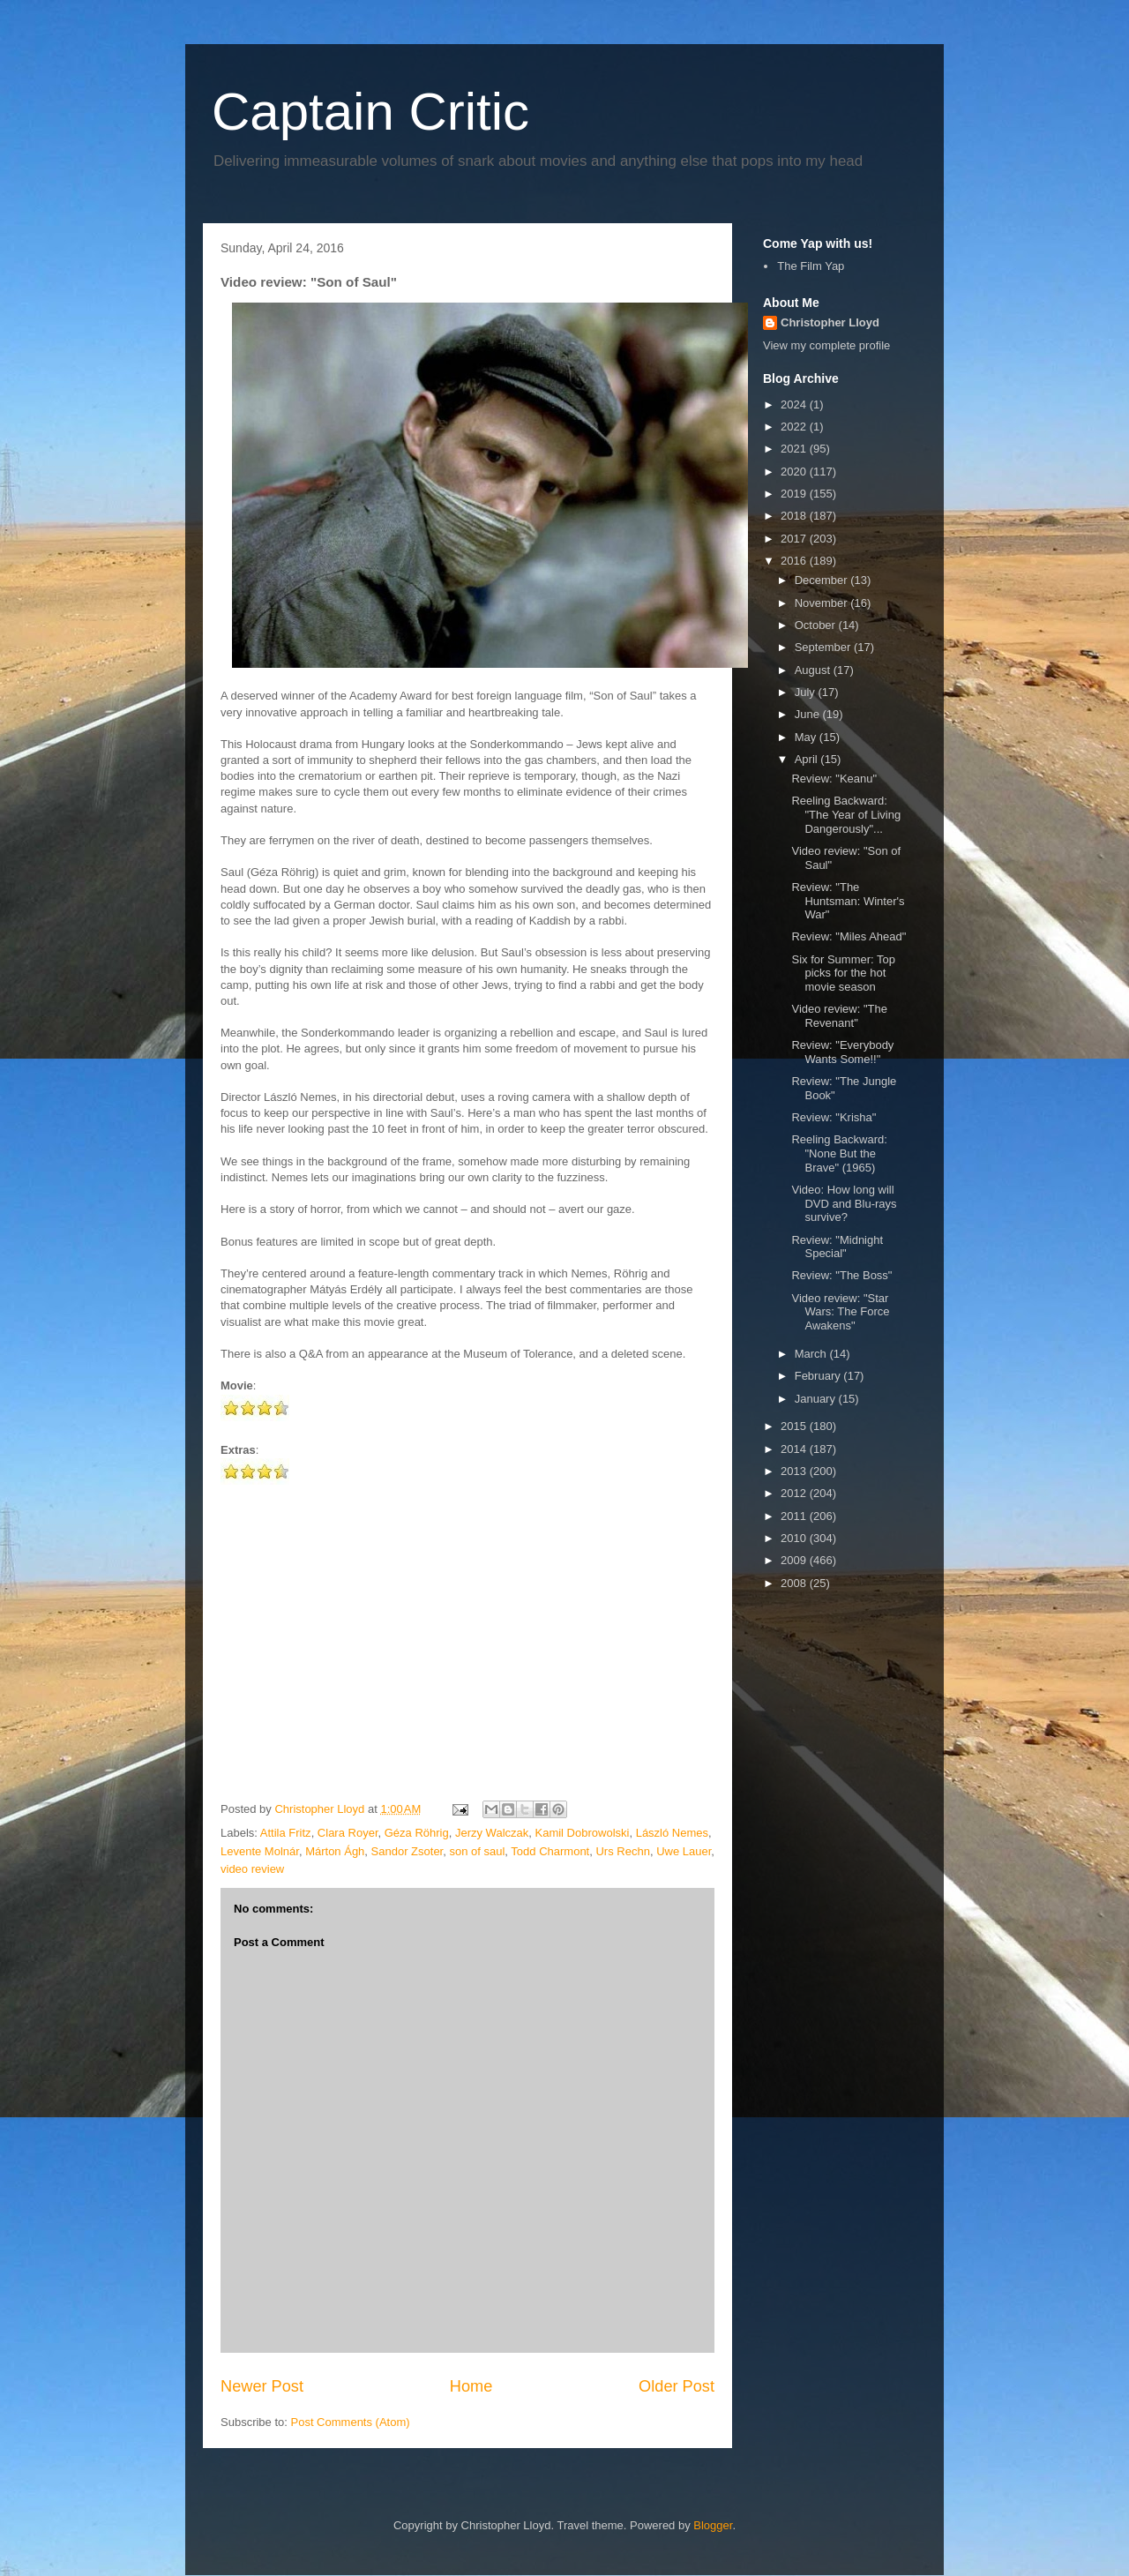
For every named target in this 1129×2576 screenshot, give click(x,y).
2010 (795, 1538)
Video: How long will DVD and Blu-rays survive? (843, 1203)
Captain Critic (370, 111)
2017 (795, 538)
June (809, 714)
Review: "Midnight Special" (837, 1247)
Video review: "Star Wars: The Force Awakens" (840, 1312)
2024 (795, 404)
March (812, 1353)
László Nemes (672, 1832)
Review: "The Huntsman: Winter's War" (847, 900)
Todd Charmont (550, 1851)
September (824, 647)
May (807, 737)
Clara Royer (348, 1832)
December (823, 580)
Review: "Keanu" (834, 778)
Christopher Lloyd (830, 322)
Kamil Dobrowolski (582, 1832)
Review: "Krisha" (833, 1117)
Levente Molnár (260, 1851)
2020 (795, 471)
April (808, 759)
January (817, 1398)
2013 (795, 1471)
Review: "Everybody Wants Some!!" (842, 1052)
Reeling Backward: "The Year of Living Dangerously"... (846, 814)
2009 (795, 1560)
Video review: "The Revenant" (838, 1016)
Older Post (676, 2386)
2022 (795, 426)
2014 (795, 1449)
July (807, 692)
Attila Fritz (285, 1832)
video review (252, 1869)
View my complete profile (826, 345)
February (819, 1375)
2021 (795, 448)
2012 (795, 1493)
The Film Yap (810, 266)
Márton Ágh (334, 1851)
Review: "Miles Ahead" (848, 936)
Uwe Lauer (683, 1851)
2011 (795, 1516)
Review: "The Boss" (841, 1275)
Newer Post (262, 2386)
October (817, 625)
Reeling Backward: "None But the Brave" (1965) (838, 1153)
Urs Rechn (622, 1851)
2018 (795, 515)
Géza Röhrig (417, 1832)
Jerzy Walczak (491, 1832)
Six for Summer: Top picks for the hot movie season (843, 973)
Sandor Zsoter (407, 1851)
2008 (795, 1583)
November (823, 603)
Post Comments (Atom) (350, 2422)
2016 (795, 560)
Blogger (712, 2525)
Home (471, 2386)
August (814, 670)
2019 (795, 493)
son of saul (477, 1851)
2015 (795, 1426)
